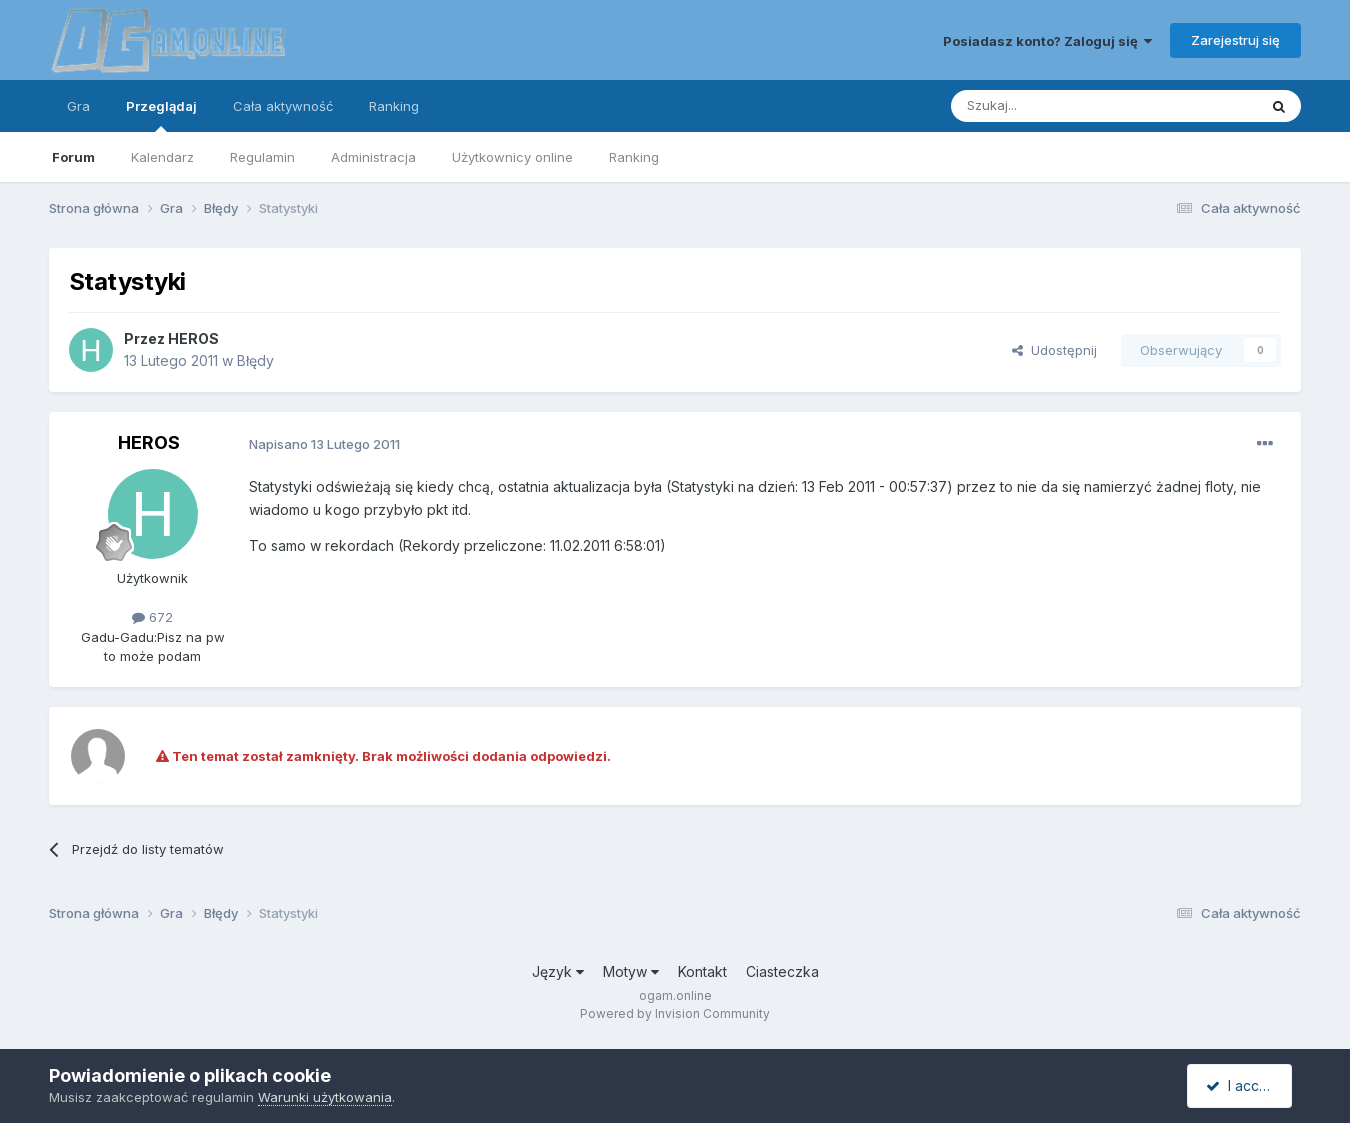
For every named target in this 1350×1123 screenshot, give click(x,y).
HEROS (193, 338)
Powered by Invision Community (675, 1013)
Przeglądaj (161, 115)
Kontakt (702, 971)
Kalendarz (162, 157)
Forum (73, 157)
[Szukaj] (1054, 106)
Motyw (631, 971)
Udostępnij (1054, 350)
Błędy (255, 360)
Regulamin (262, 157)
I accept (1242, 1085)
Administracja (373, 157)
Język (558, 971)
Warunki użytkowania (325, 1097)
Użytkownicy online (512, 157)
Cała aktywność (283, 106)
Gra (78, 106)
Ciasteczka (782, 971)
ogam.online (675, 995)
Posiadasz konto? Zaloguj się (1047, 41)
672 (152, 617)
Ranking (634, 157)
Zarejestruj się (1235, 40)
